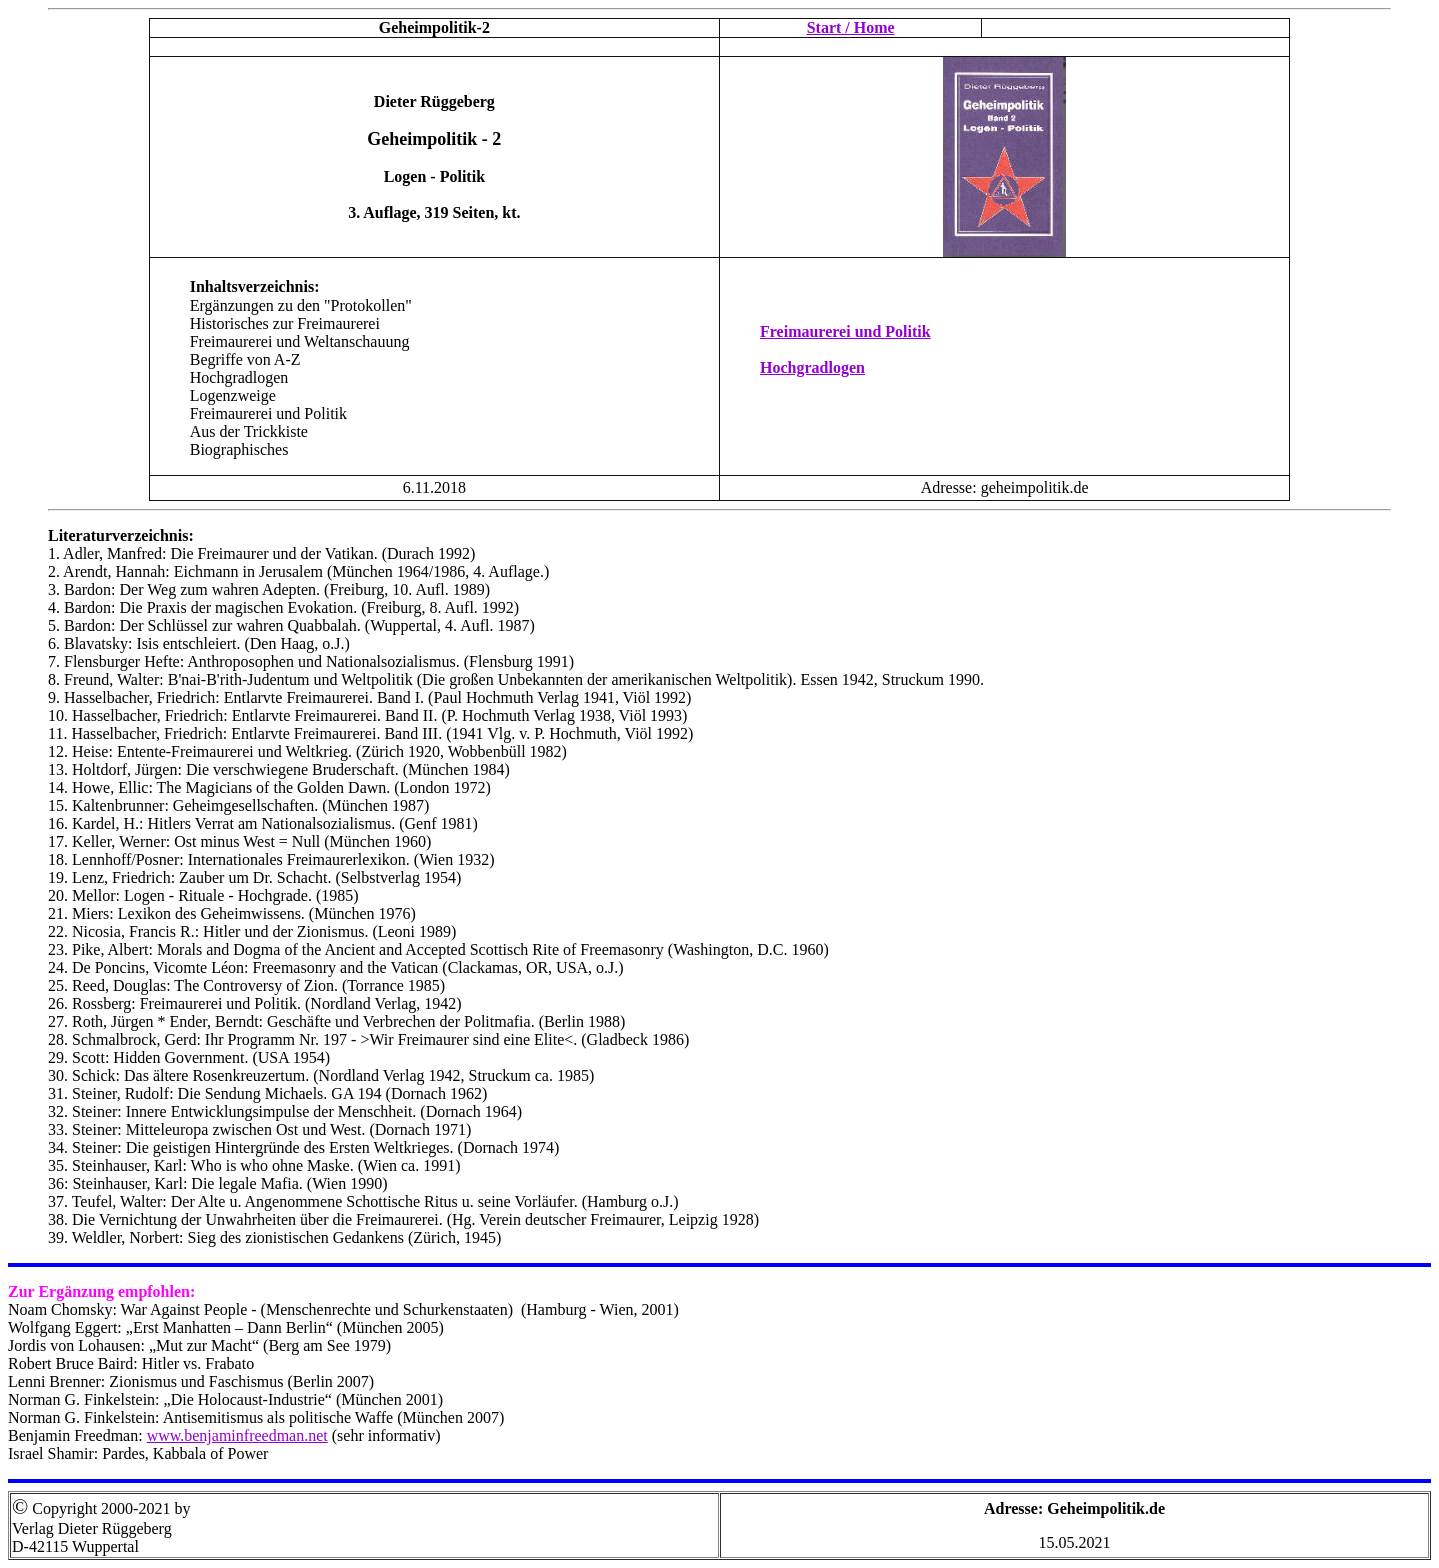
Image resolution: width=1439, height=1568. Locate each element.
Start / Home (851, 27)
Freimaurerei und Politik (845, 331)
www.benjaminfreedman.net (237, 1435)
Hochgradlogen (812, 367)
